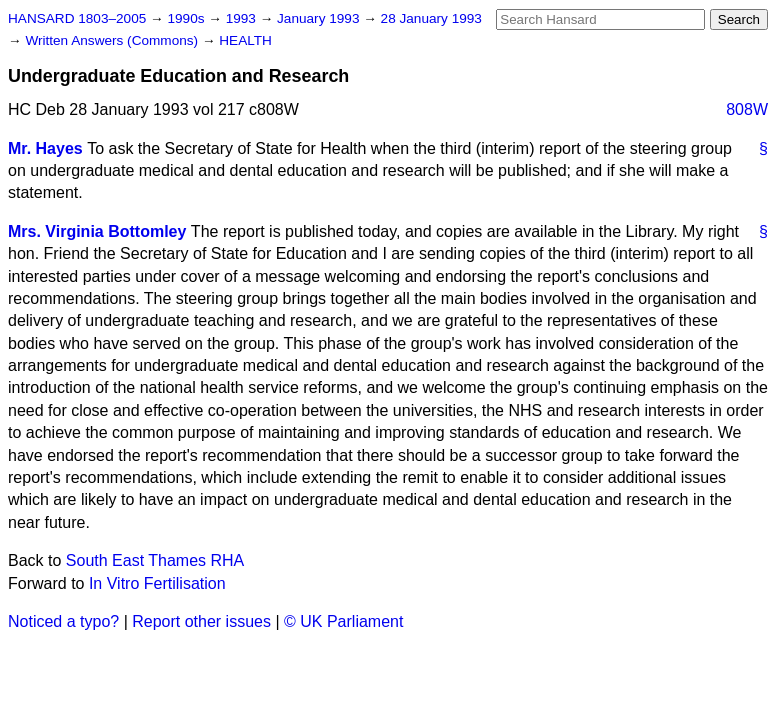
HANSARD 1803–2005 (77, 18)
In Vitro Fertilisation (157, 583)
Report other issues (201, 621)
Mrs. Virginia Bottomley (97, 231)
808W (747, 109)
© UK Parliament (343, 621)
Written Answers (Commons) (113, 40)
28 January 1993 (431, 18)
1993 (243, 18)
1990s (187, 18)
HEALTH (245, 40)
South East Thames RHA (155, 560)
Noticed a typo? (63, 621)
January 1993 (320, 18)
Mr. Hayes (45, 148)
